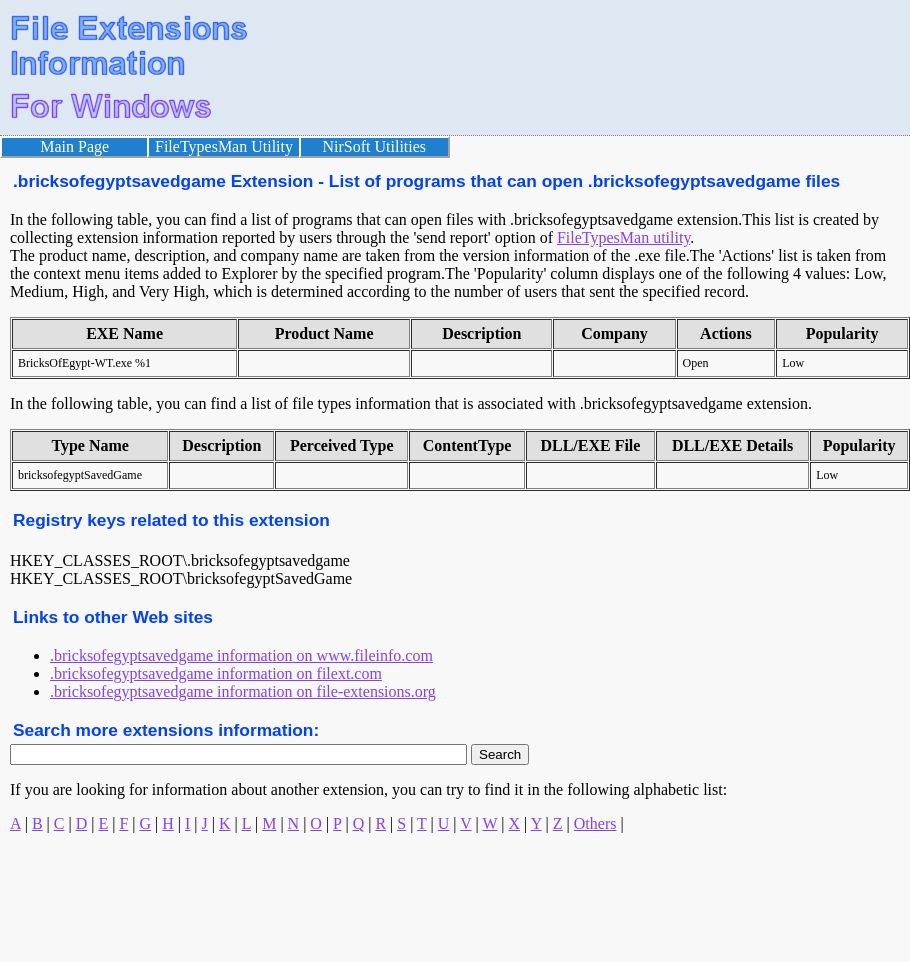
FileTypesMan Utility (224, 146)
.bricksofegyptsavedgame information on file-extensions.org (243, 691)
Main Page (74, 146)
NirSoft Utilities (375, 146)
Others (595, 823)
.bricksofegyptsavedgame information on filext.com (216, 673)
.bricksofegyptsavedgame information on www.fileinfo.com (241, 655)
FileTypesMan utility (623, 237)
